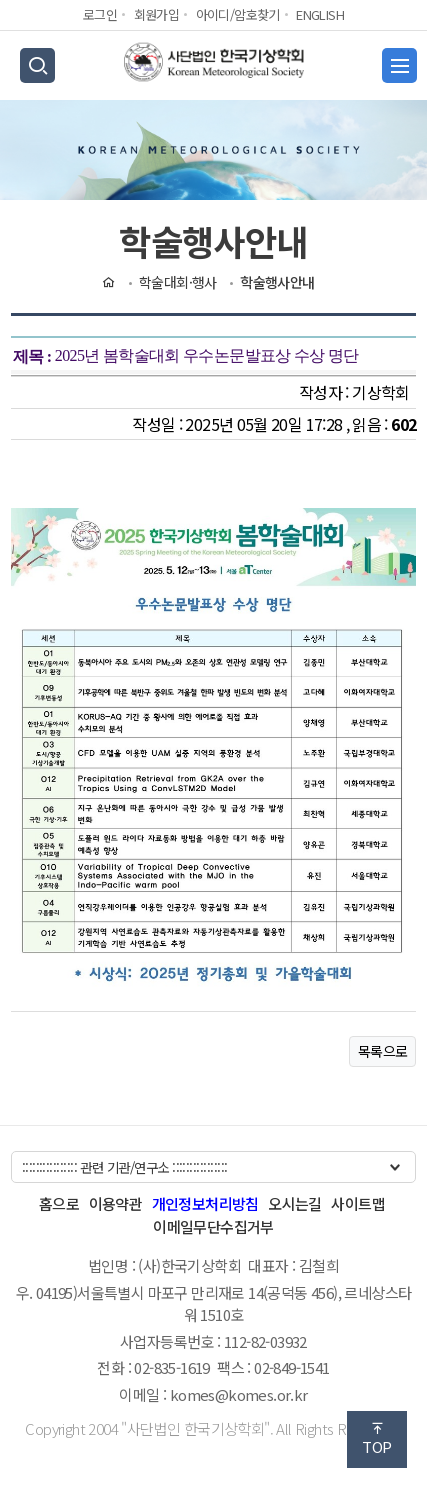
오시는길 (295, 1203)
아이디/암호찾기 (238, 14)
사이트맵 (358, 1203)
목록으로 (383, 1051)
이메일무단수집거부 (213, 1226)
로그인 (100, 14)
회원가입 (157, 14)
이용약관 (116, 1203)
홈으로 (59, 1203)
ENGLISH (320, 14)
